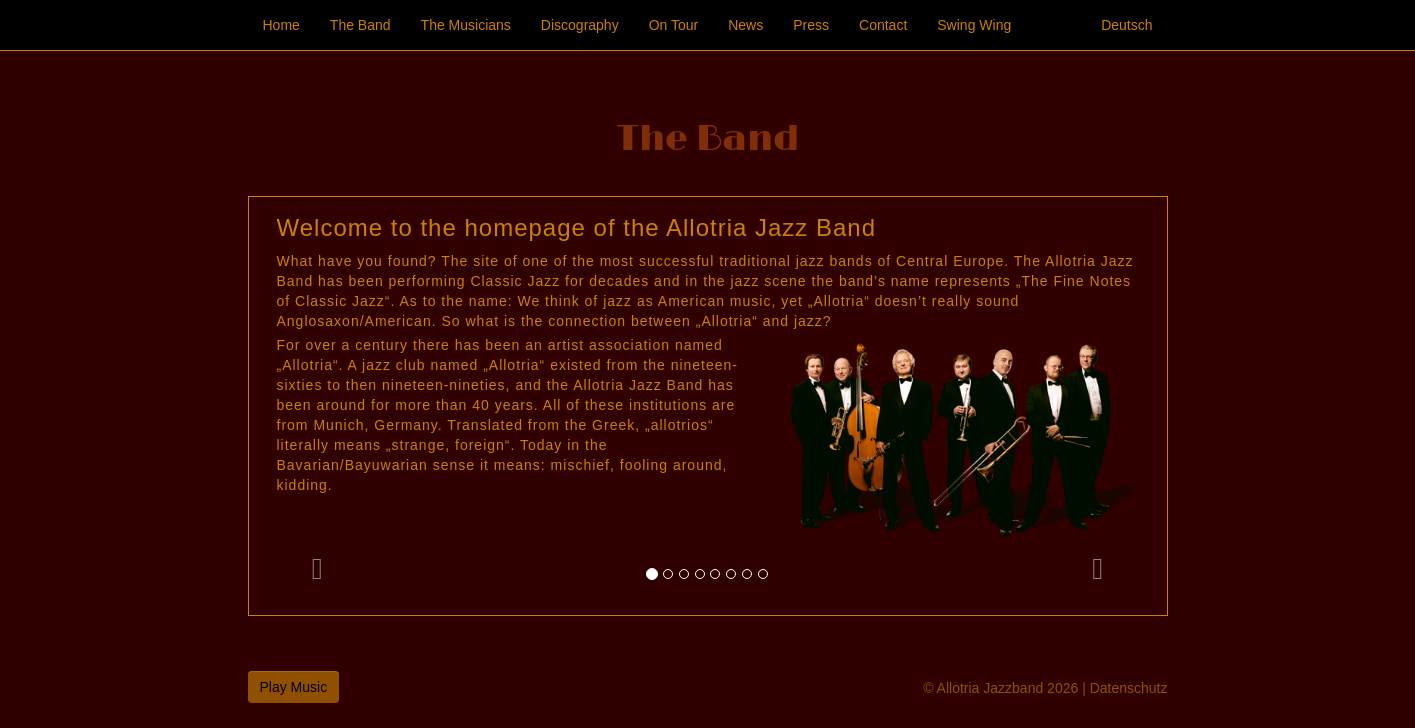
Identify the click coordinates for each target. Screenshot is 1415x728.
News (745, 25)
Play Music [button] (294, 687)
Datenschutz (1129, 688)
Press (811, 25)
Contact (883, 25)
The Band (360, 25)
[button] (318, 406)
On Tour (674, 25)
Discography (580, 25)
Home (281, 25)
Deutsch (1126, 25)
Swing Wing (974, 25)
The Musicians (466, 25)
